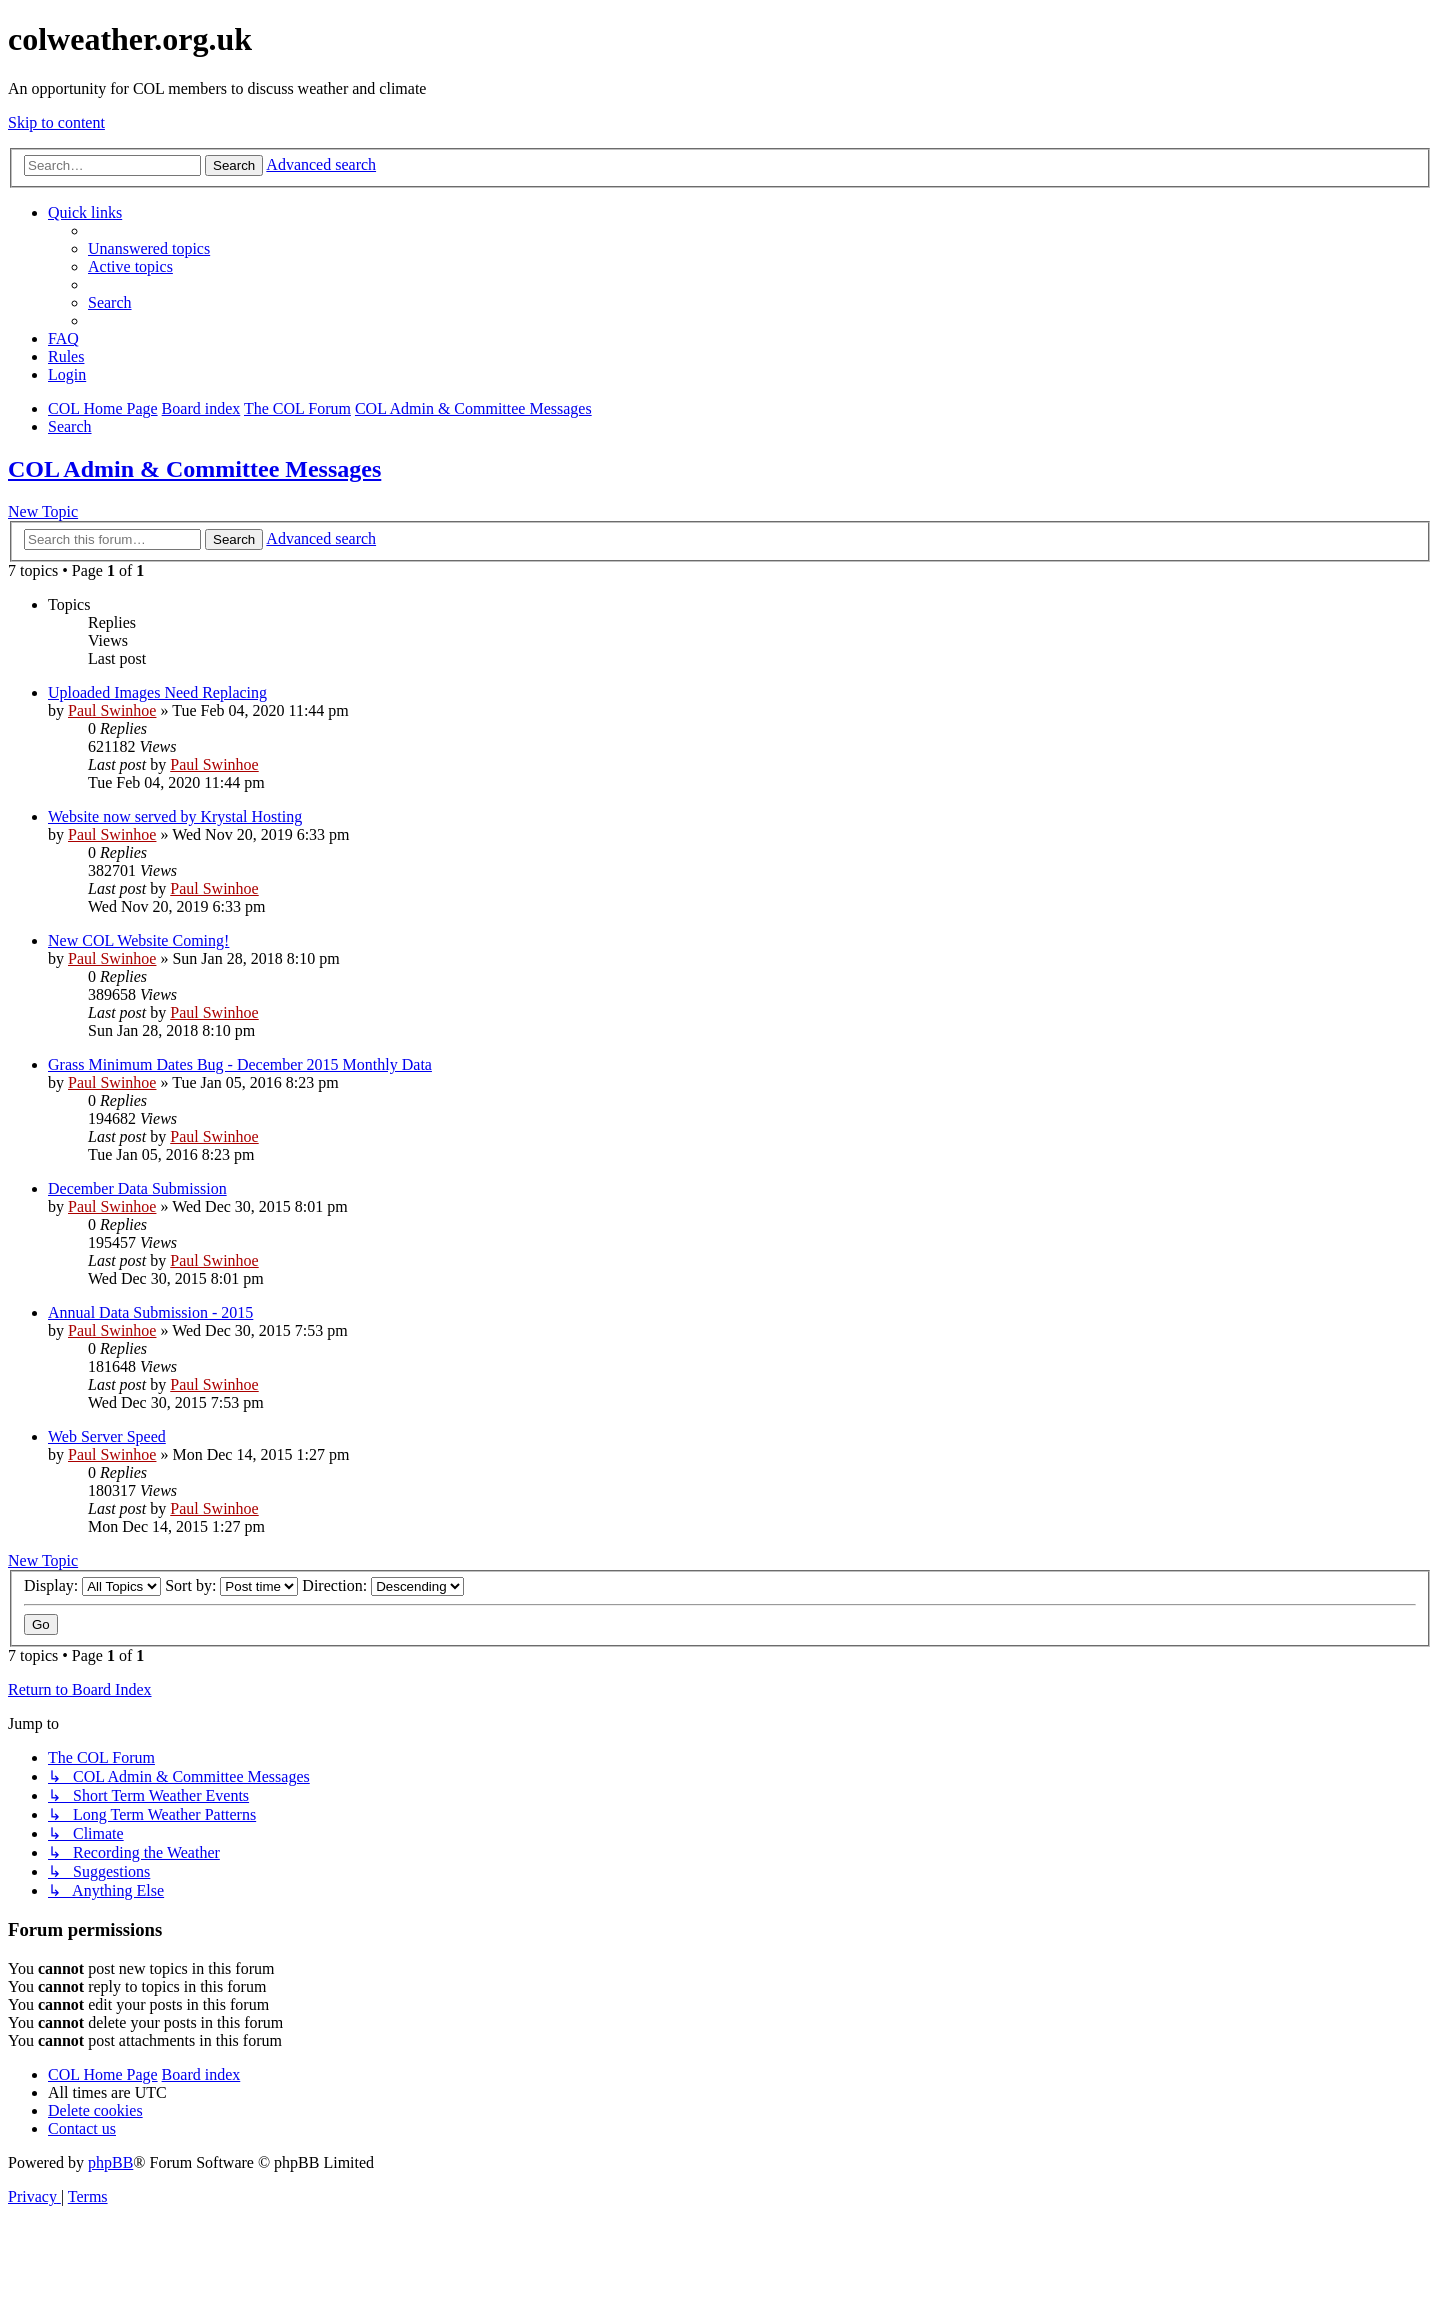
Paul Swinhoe (112, 710)
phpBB (110, 2162)
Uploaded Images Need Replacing (157, 692)
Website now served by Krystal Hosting (175, 816)
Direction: (383, 1585)
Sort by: (231, 1585)
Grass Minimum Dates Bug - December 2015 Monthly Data (240, 1064)
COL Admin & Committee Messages (194, 469)
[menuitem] (149, 248)
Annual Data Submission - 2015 (150, 1312)
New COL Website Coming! (138, 940)
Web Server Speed (107, 1436)
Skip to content (56, 122)
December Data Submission (137, 1188)
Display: (92, 1585)
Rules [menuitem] (66, 356)
